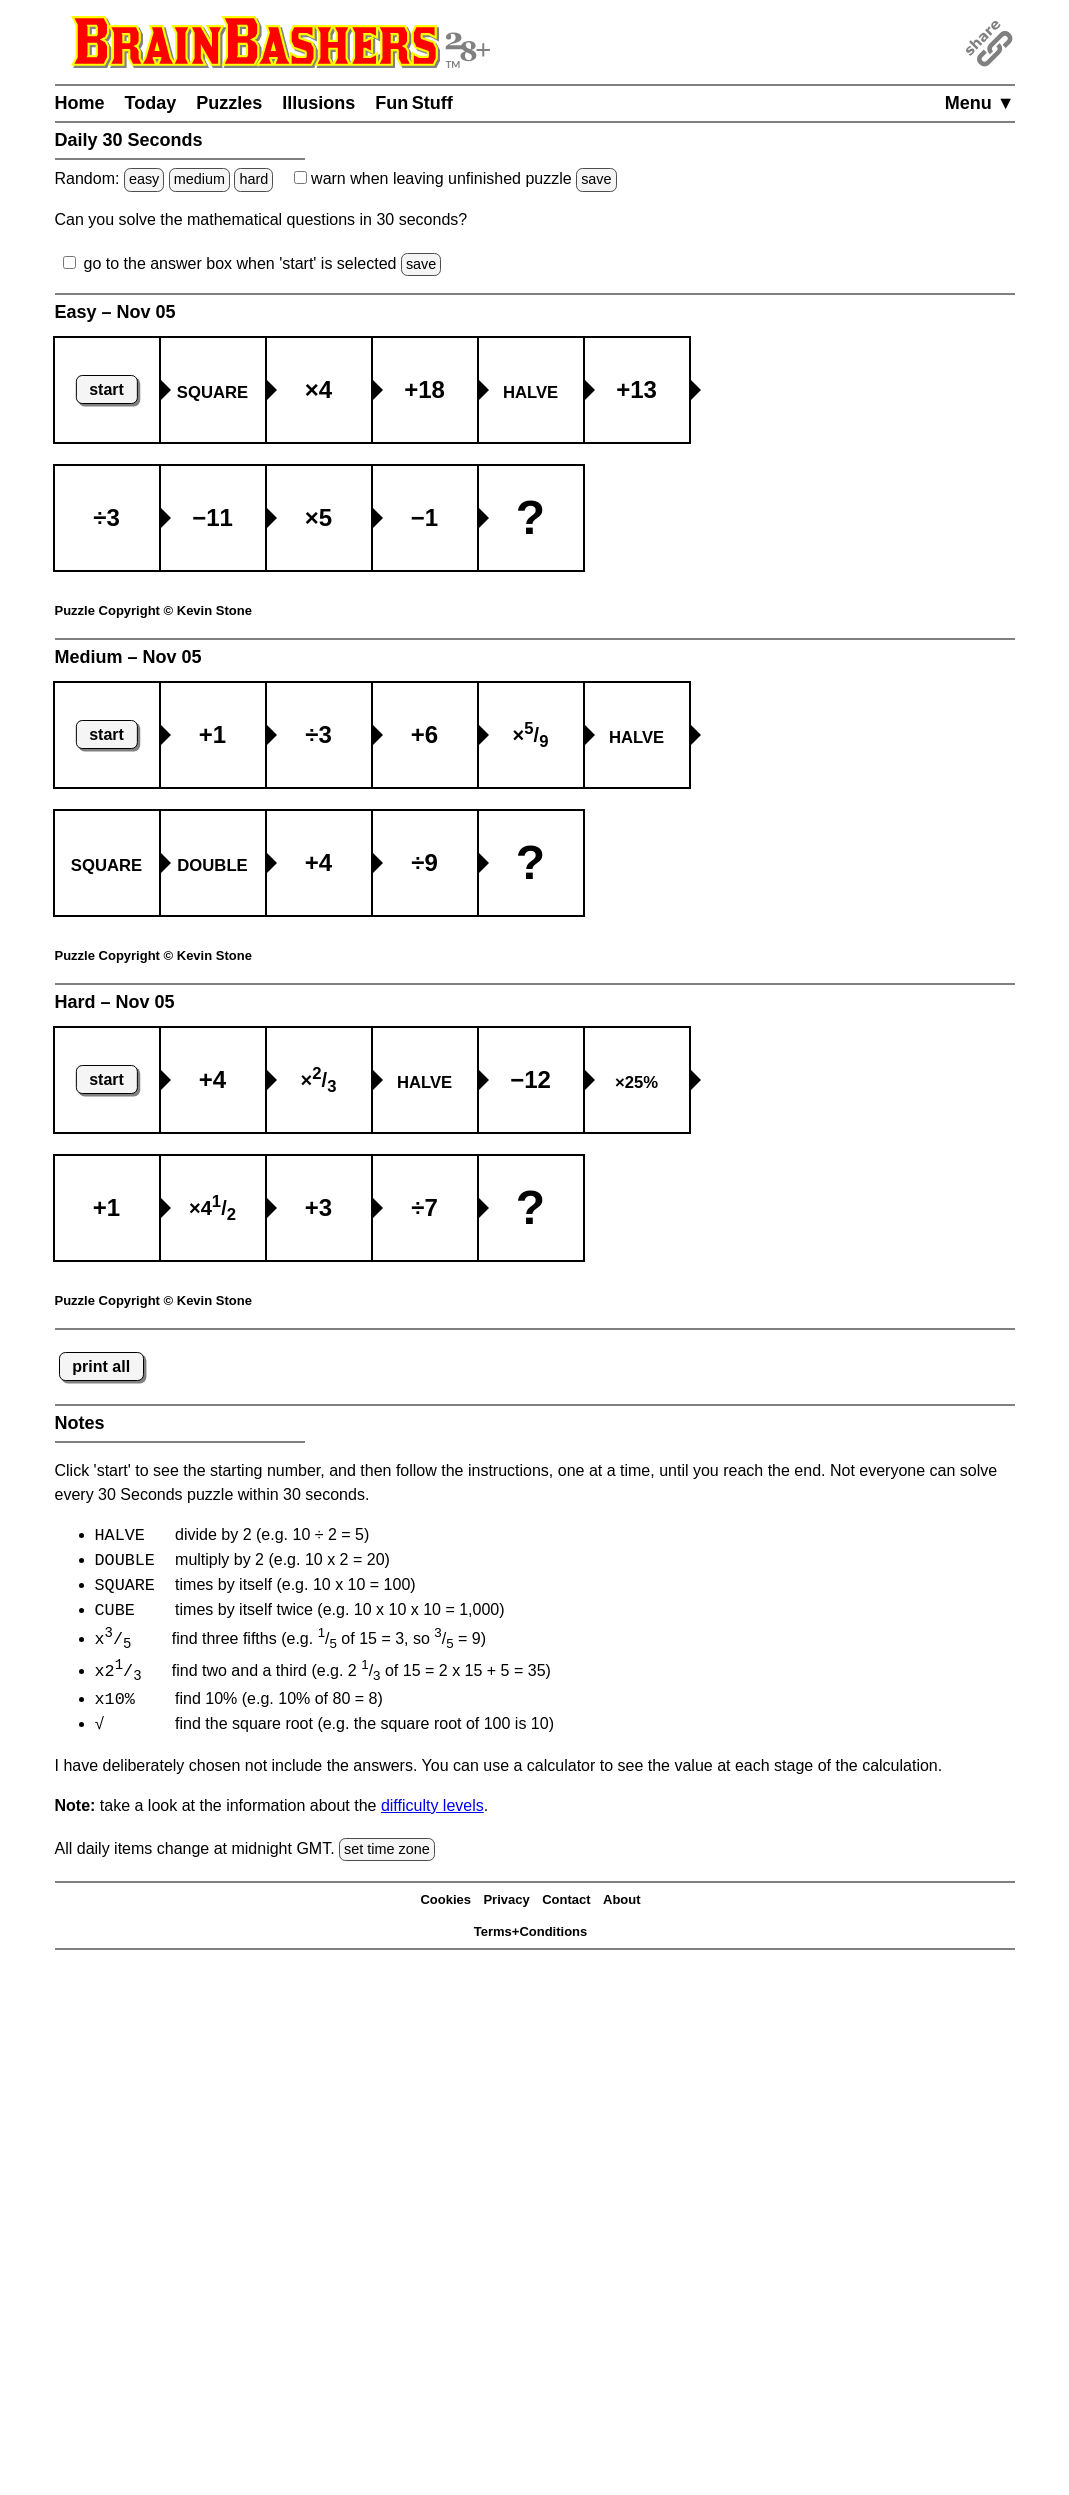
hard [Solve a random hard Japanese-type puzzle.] (253, 179)
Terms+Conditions (531, 1937)
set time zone (387, 1855)
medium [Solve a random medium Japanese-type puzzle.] (199, 179)
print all (101, 1366)
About (622, 1905)
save (596, 179)
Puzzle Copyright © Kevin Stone (153, 610)
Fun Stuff (414, 103)
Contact (566, 1905)
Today (151, 103)
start (106, 389)
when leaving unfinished (455, 178)
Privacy (506, 1905)
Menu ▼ (980, 103)
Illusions (318, 103)
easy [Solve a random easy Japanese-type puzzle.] (144, 179)
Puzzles (229, 103)
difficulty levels (432, 1811)
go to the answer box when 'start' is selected (240, 263)
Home (80, 103)
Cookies (445, 1905)
